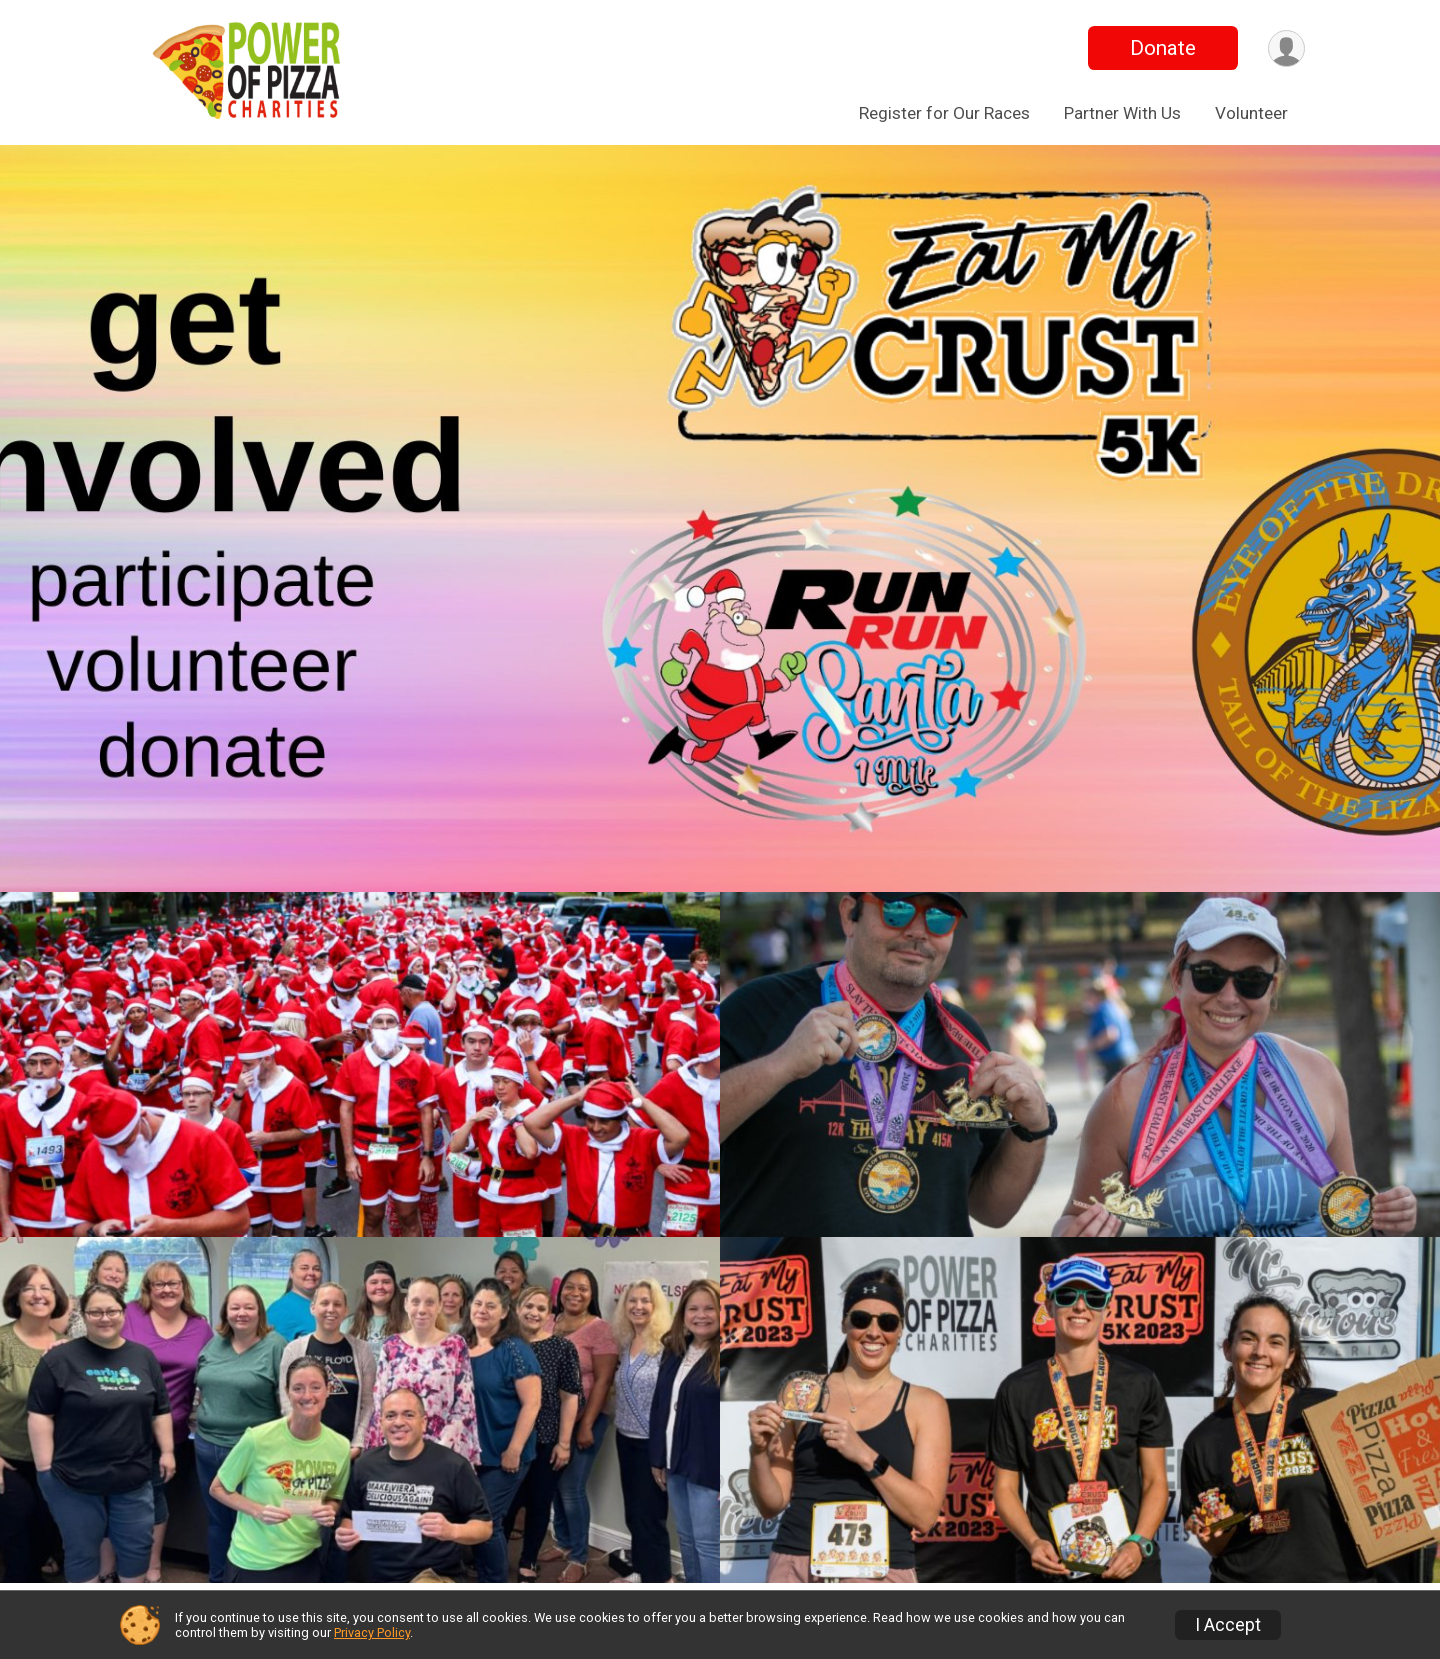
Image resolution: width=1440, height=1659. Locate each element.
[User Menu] (1286, 48)
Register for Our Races (944, 113)
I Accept (1228, 1625)
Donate (1163, 48)
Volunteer (1251, 113)
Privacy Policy (372, 1632)
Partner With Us (1122, 113)
